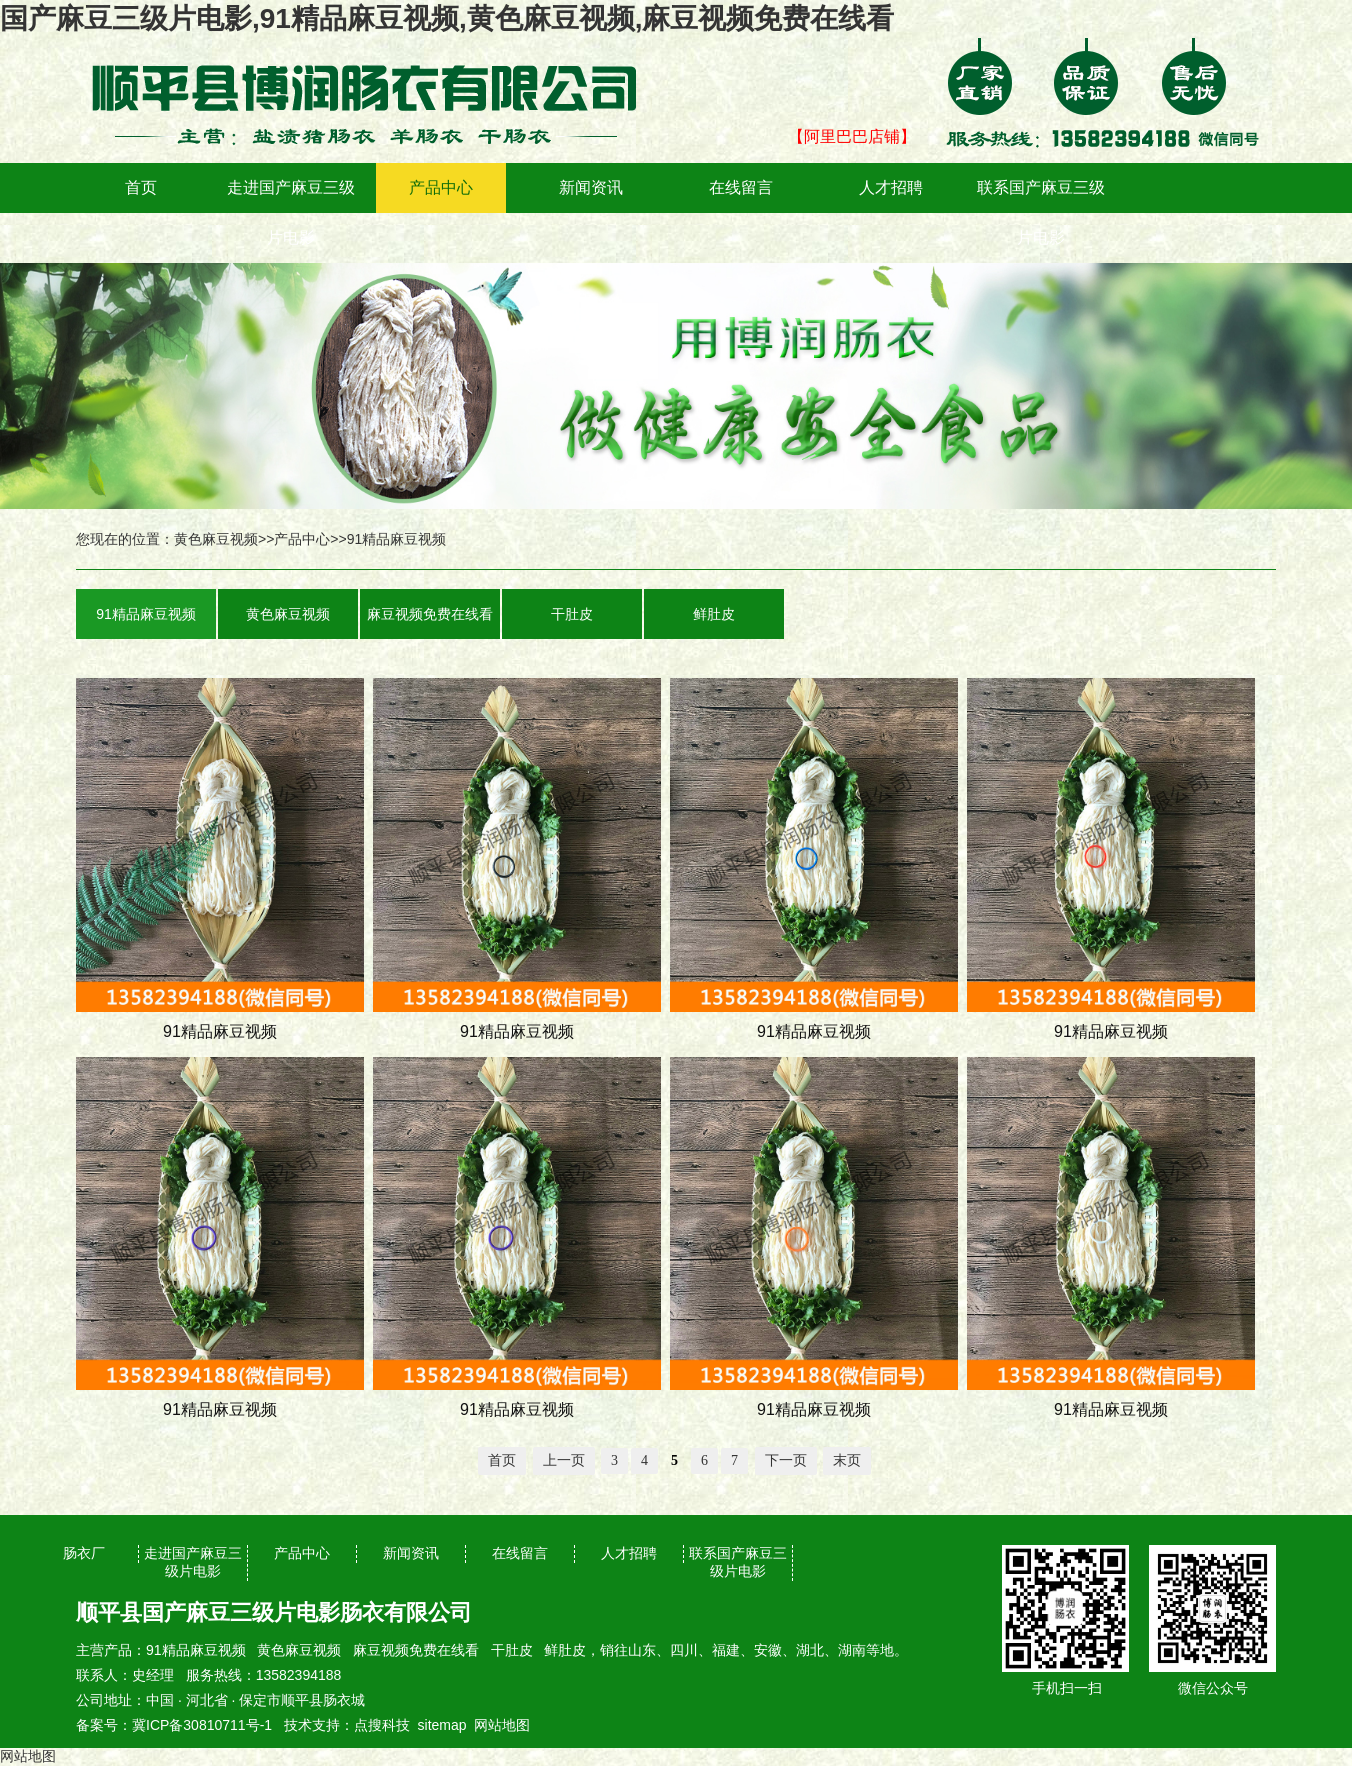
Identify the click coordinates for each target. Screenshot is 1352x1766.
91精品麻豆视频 (397, 539)
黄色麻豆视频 (216, 539)
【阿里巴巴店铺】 (852, 136)
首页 (141, 187)
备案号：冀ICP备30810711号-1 (174, 1725)
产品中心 (441, 187)
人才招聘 (891, 187)
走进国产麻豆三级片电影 (291, 212)
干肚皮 (572, 614)
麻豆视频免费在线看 (430, 614)
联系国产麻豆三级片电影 (1041, 212)
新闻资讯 (591, 187)
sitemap (442, 1725)
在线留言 (741, 187)
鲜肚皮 (714, 614)
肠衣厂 (84, 1553)
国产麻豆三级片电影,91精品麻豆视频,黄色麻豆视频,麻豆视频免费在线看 (447, 18)
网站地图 (502, 1725)
